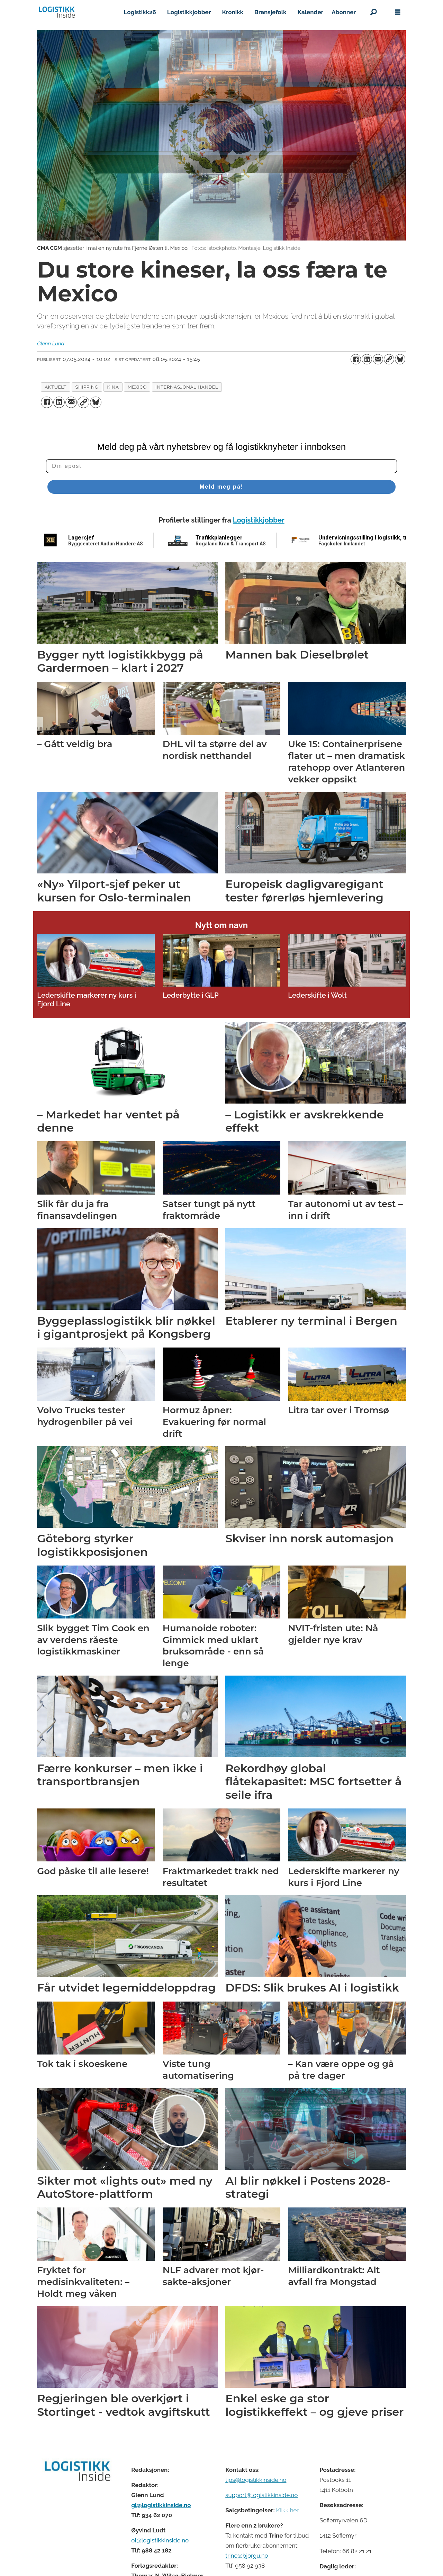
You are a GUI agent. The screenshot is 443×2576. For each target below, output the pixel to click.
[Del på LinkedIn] (367, 359)
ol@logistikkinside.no (160, 2540)
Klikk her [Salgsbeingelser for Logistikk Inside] (287, 2510)
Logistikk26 (140, 12)
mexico (137, 387)
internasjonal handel (186, 387)
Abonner (344, 12)
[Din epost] (221, 466)
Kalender (311, 12)
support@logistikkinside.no (261, 2495)
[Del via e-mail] (378, 359)
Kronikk (232, 12)
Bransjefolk (270, 12)
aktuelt (55, 387)
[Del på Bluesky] (400, 359)
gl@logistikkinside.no (161, 2505)
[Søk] (373, 12)
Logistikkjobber (189, 12)
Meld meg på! (221, 487)
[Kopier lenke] (389, 359)
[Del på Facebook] (356, 359)
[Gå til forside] (57, 12)
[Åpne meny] (398, 12)
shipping (87, 387)
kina (113, 387)
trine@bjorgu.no (246, 2555)
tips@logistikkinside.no (255, 2479)
